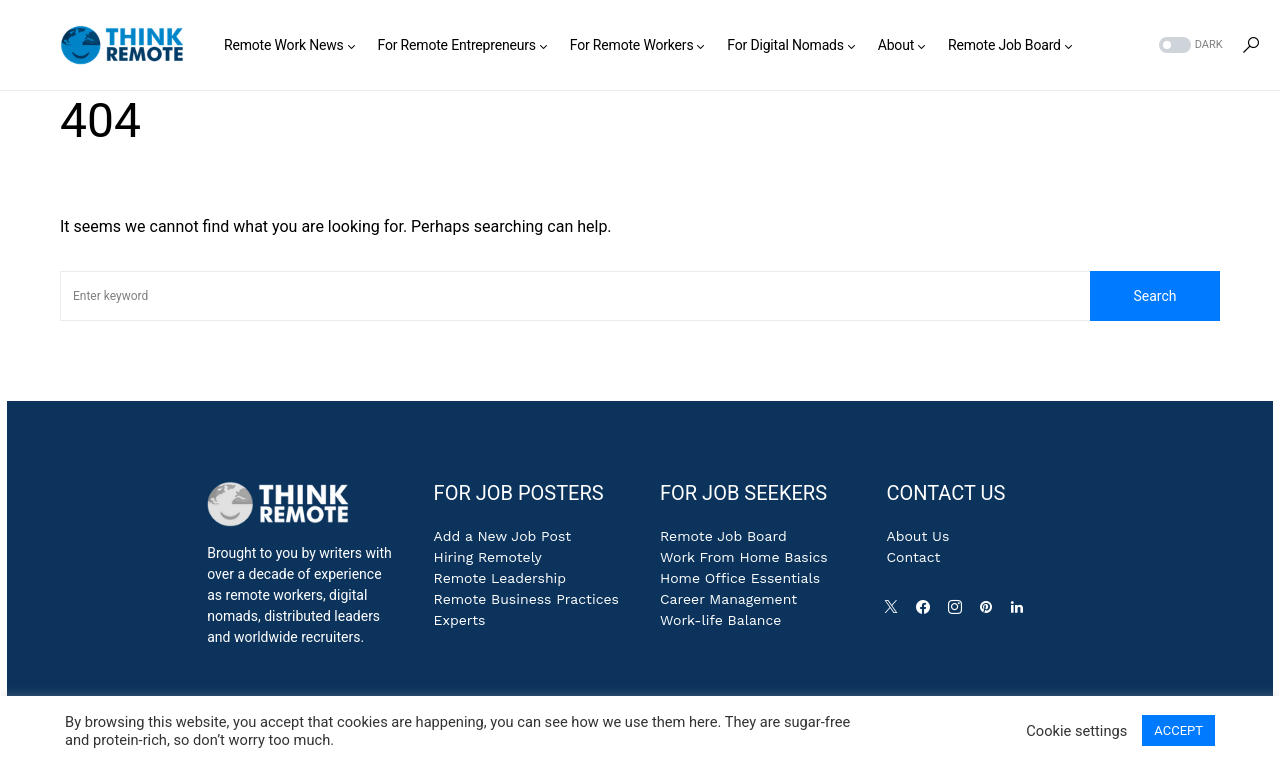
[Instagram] (959, 612)
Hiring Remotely (488, 557)
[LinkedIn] (1021, 612)
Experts (460, 620)
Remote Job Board (723, 536)
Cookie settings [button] (1076, 731)
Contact (913, 557)
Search (1154, 296)
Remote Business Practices (526, 599)
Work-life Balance (720, 620)
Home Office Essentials (740, 578)
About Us (917, 536)
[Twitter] (895, 612)
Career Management (728, 599)
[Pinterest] (990, 612)
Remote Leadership (500, 578)
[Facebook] (927, 612)
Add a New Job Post (503, 536)
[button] (1189, 45)
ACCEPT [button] (1178, 730)
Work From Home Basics (744, 557)
